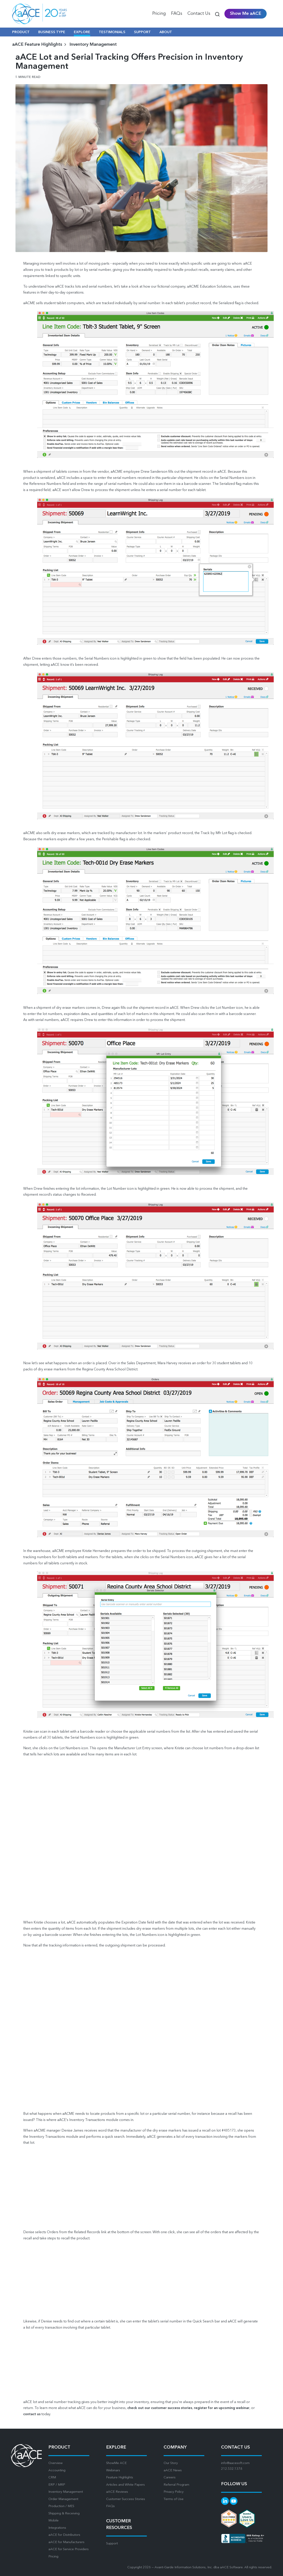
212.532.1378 (231, 2469)
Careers (170, 2477)
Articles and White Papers (125, 2485)
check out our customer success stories (159, 2408)
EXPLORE (82, 32)
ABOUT (165, 32)
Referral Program (176, 2485)
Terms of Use (174, 2499)
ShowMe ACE (116, 2463)
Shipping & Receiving (64, 2513)
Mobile (53, 2520)
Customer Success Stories (125, 2499)
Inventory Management (93, 44)
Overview (55, 2463)
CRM (52, 2477)
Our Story (171, 2463)
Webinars (113, 2470)
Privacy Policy (174, 2492)
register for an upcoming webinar (221, 2408)
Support (112, 2543)
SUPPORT (142, 32)
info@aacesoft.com (235, 2463)
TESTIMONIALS (112, 32)
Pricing (53, 2556)
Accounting (56, 2470)
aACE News (173, 2470)
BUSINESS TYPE (51, 32)
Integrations (57, 2528)
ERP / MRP (56, 2485)
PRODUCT (21, 32)
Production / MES (61, 2506)
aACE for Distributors (64, 2535)
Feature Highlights (119, 2477)
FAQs (110, 2506)
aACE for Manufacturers (66, 2542)
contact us (31, 2414)
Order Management (63, 2499)
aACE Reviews (117, 2492)
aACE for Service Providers (68, 2549)
